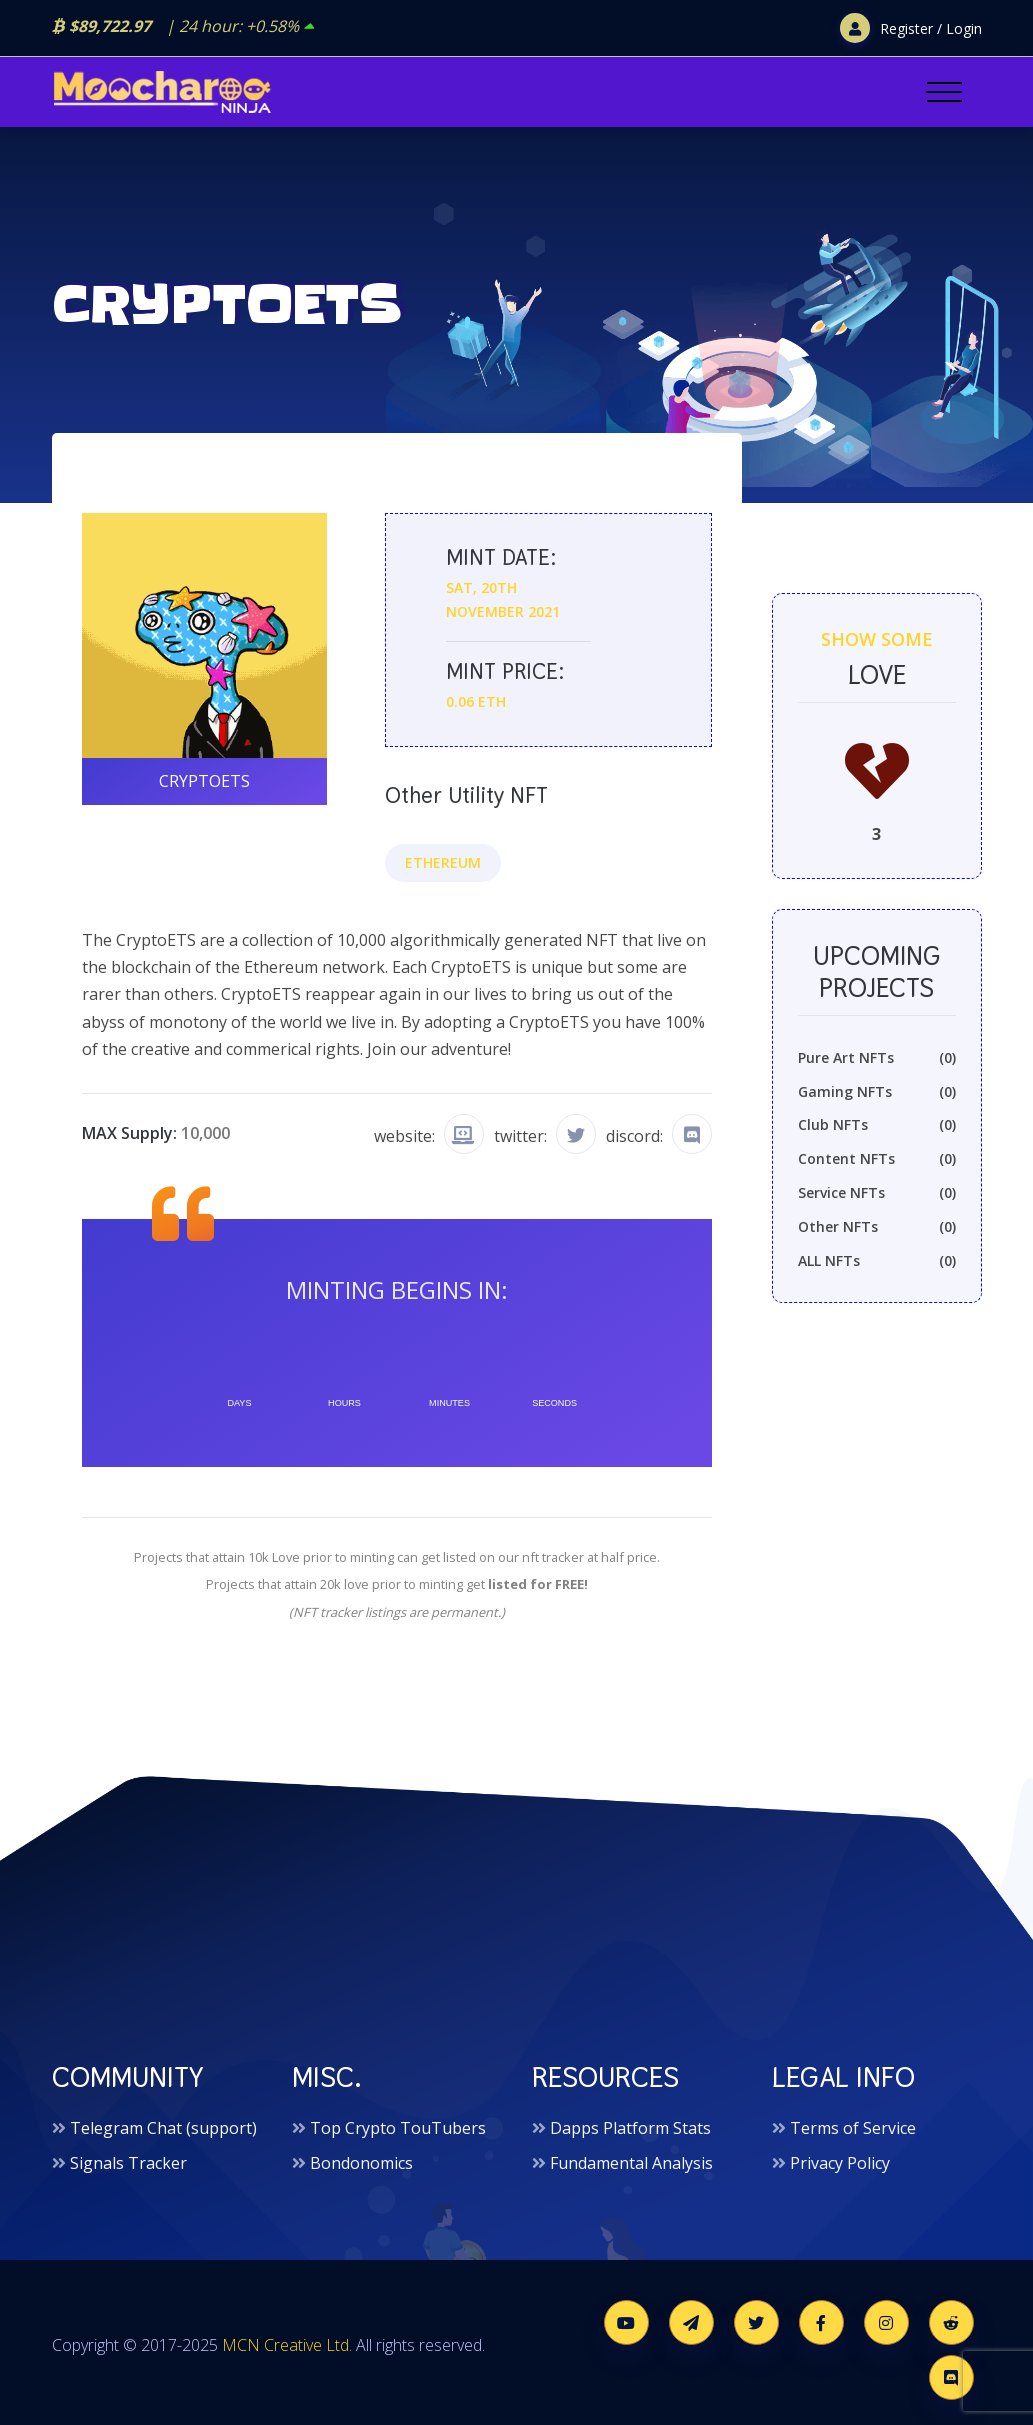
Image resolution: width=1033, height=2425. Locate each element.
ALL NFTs (877, 1261)
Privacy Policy (840, 2163)
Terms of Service (853, 2128)
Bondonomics (361, 2163)
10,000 (205, 1133)
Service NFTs (877, 1193)
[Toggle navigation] (944, 92)
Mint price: (505, 671)
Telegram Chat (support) (163, 2128)
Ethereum (443, 862)
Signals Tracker (128, 2163)
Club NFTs (877, 1125)
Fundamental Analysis (631, 2163)
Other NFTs (877, 1227)
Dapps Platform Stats (630, 2128)
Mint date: (501, 557)
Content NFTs (877, 1159)
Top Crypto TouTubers (398, 2128)
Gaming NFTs (877, 1092)
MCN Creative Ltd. (287, 2345)
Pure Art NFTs (877, 1058)
